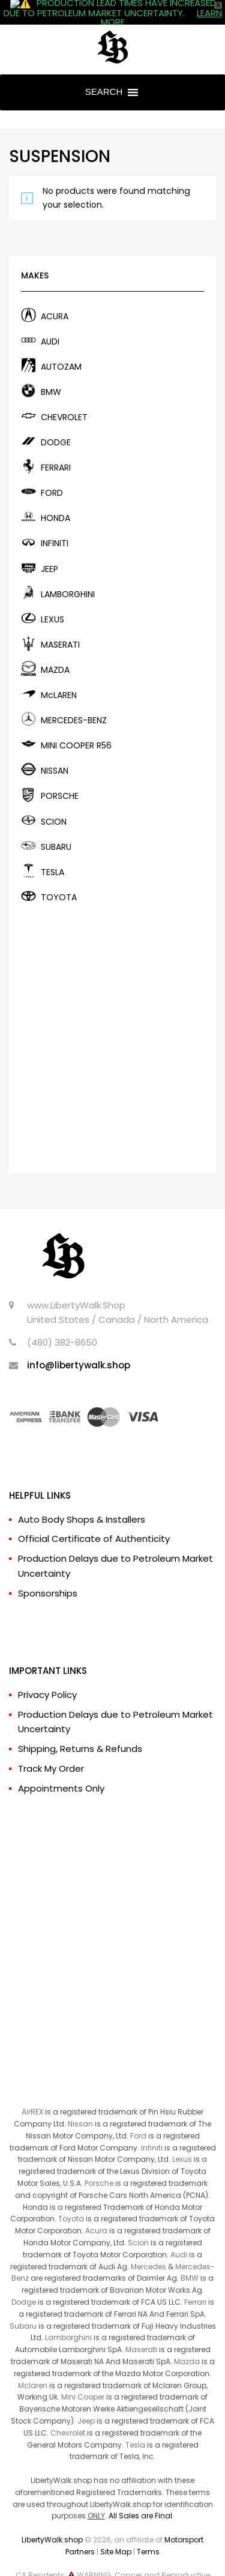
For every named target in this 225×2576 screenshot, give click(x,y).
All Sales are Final (140, 2495)
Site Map (115, 2531)
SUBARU (56, 826)
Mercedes (148, 2246)
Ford (138, 2115)
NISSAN (54, 750)
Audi (178, 2234)
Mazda (187, 2341)
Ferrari (195, 2282)
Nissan (80, 2103)
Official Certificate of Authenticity (94, 1518)
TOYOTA (59, 877)
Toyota (71, 2199)
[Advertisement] (112, 1015)
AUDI (50, 321)
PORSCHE (60, 776)
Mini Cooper (82, 2376)
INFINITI (54, 523)
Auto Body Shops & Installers (81, 1499)
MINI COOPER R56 (76, 725)
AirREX (32, 2091)
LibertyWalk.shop (52, 2519)
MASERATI (60, 624)
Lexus (182, 2139)
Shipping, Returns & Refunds (80, 1728)
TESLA (52, 852)
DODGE (56, 422)
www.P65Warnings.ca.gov (126, 2567)
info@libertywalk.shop (78, 1344)
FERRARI (56, 447)
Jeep (86, 2400)
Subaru (23, 2306)
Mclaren (32, 2365)
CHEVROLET (64, 397)
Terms (148, 2531)
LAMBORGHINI (68, 574)
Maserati (141, 2329)
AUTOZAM (61, 346)
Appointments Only (61, 1768)
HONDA (55, 498)
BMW (51, 372)
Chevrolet (67, 2412)
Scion (138, 2222)
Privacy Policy (47, 1674)
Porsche (99, 2163)
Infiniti (152, 2127)
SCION (54, 801)
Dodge (23, 2282)
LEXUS (52, 599)
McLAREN (59, 675)
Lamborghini (68, 2318)
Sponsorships (47, 1572)
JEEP (49, 549)
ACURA (54, 296)
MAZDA (55, 649)
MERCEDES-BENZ (74, 700)
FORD (52, 472)
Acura (96, 2210)
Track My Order (51, 1748)
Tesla (135, 2424)
